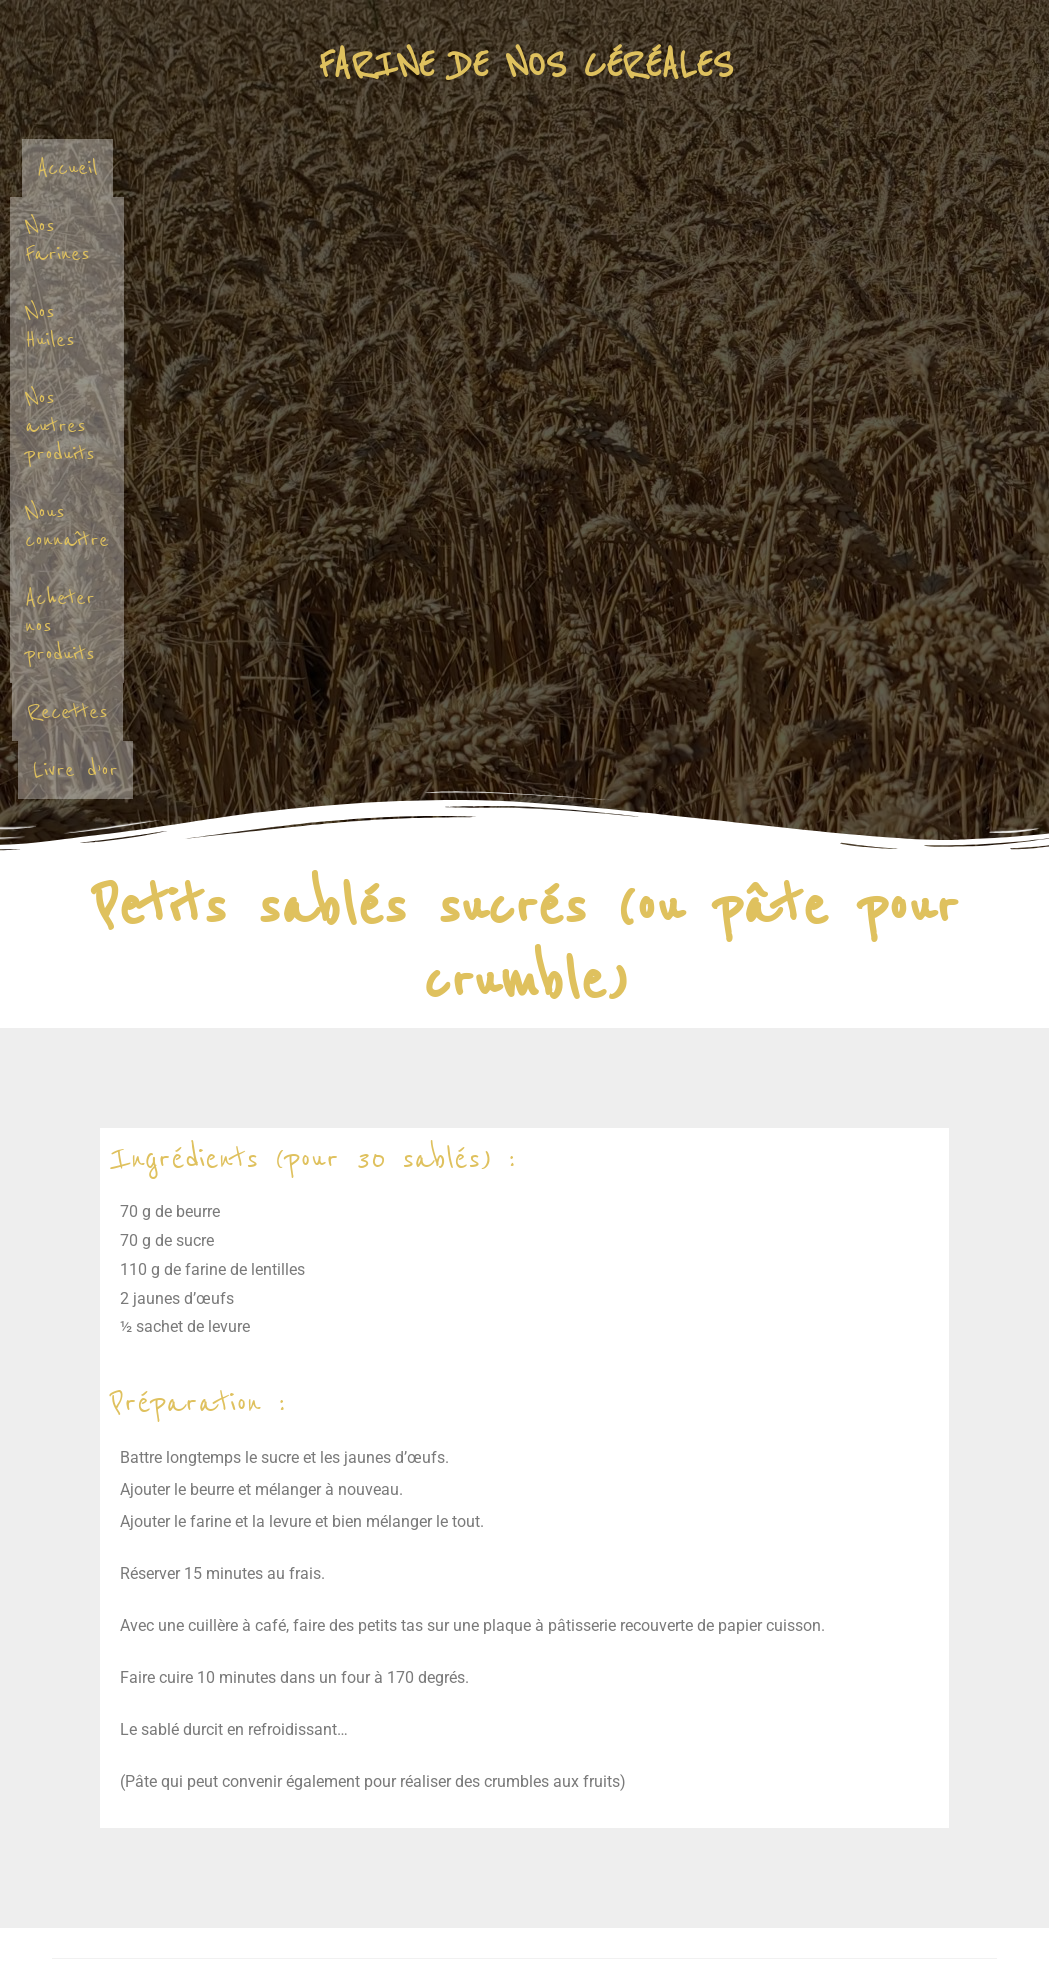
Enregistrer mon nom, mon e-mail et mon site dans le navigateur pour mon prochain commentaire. (404, 1732)
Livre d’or (706, 225)
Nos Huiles (440, 167)
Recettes (577, 225)
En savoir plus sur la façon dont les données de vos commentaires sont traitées (649, 1841)
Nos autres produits (624, 167)
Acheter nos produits (395, 225)
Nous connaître (831, 167)
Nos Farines (294, 167)
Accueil (164, 167)
